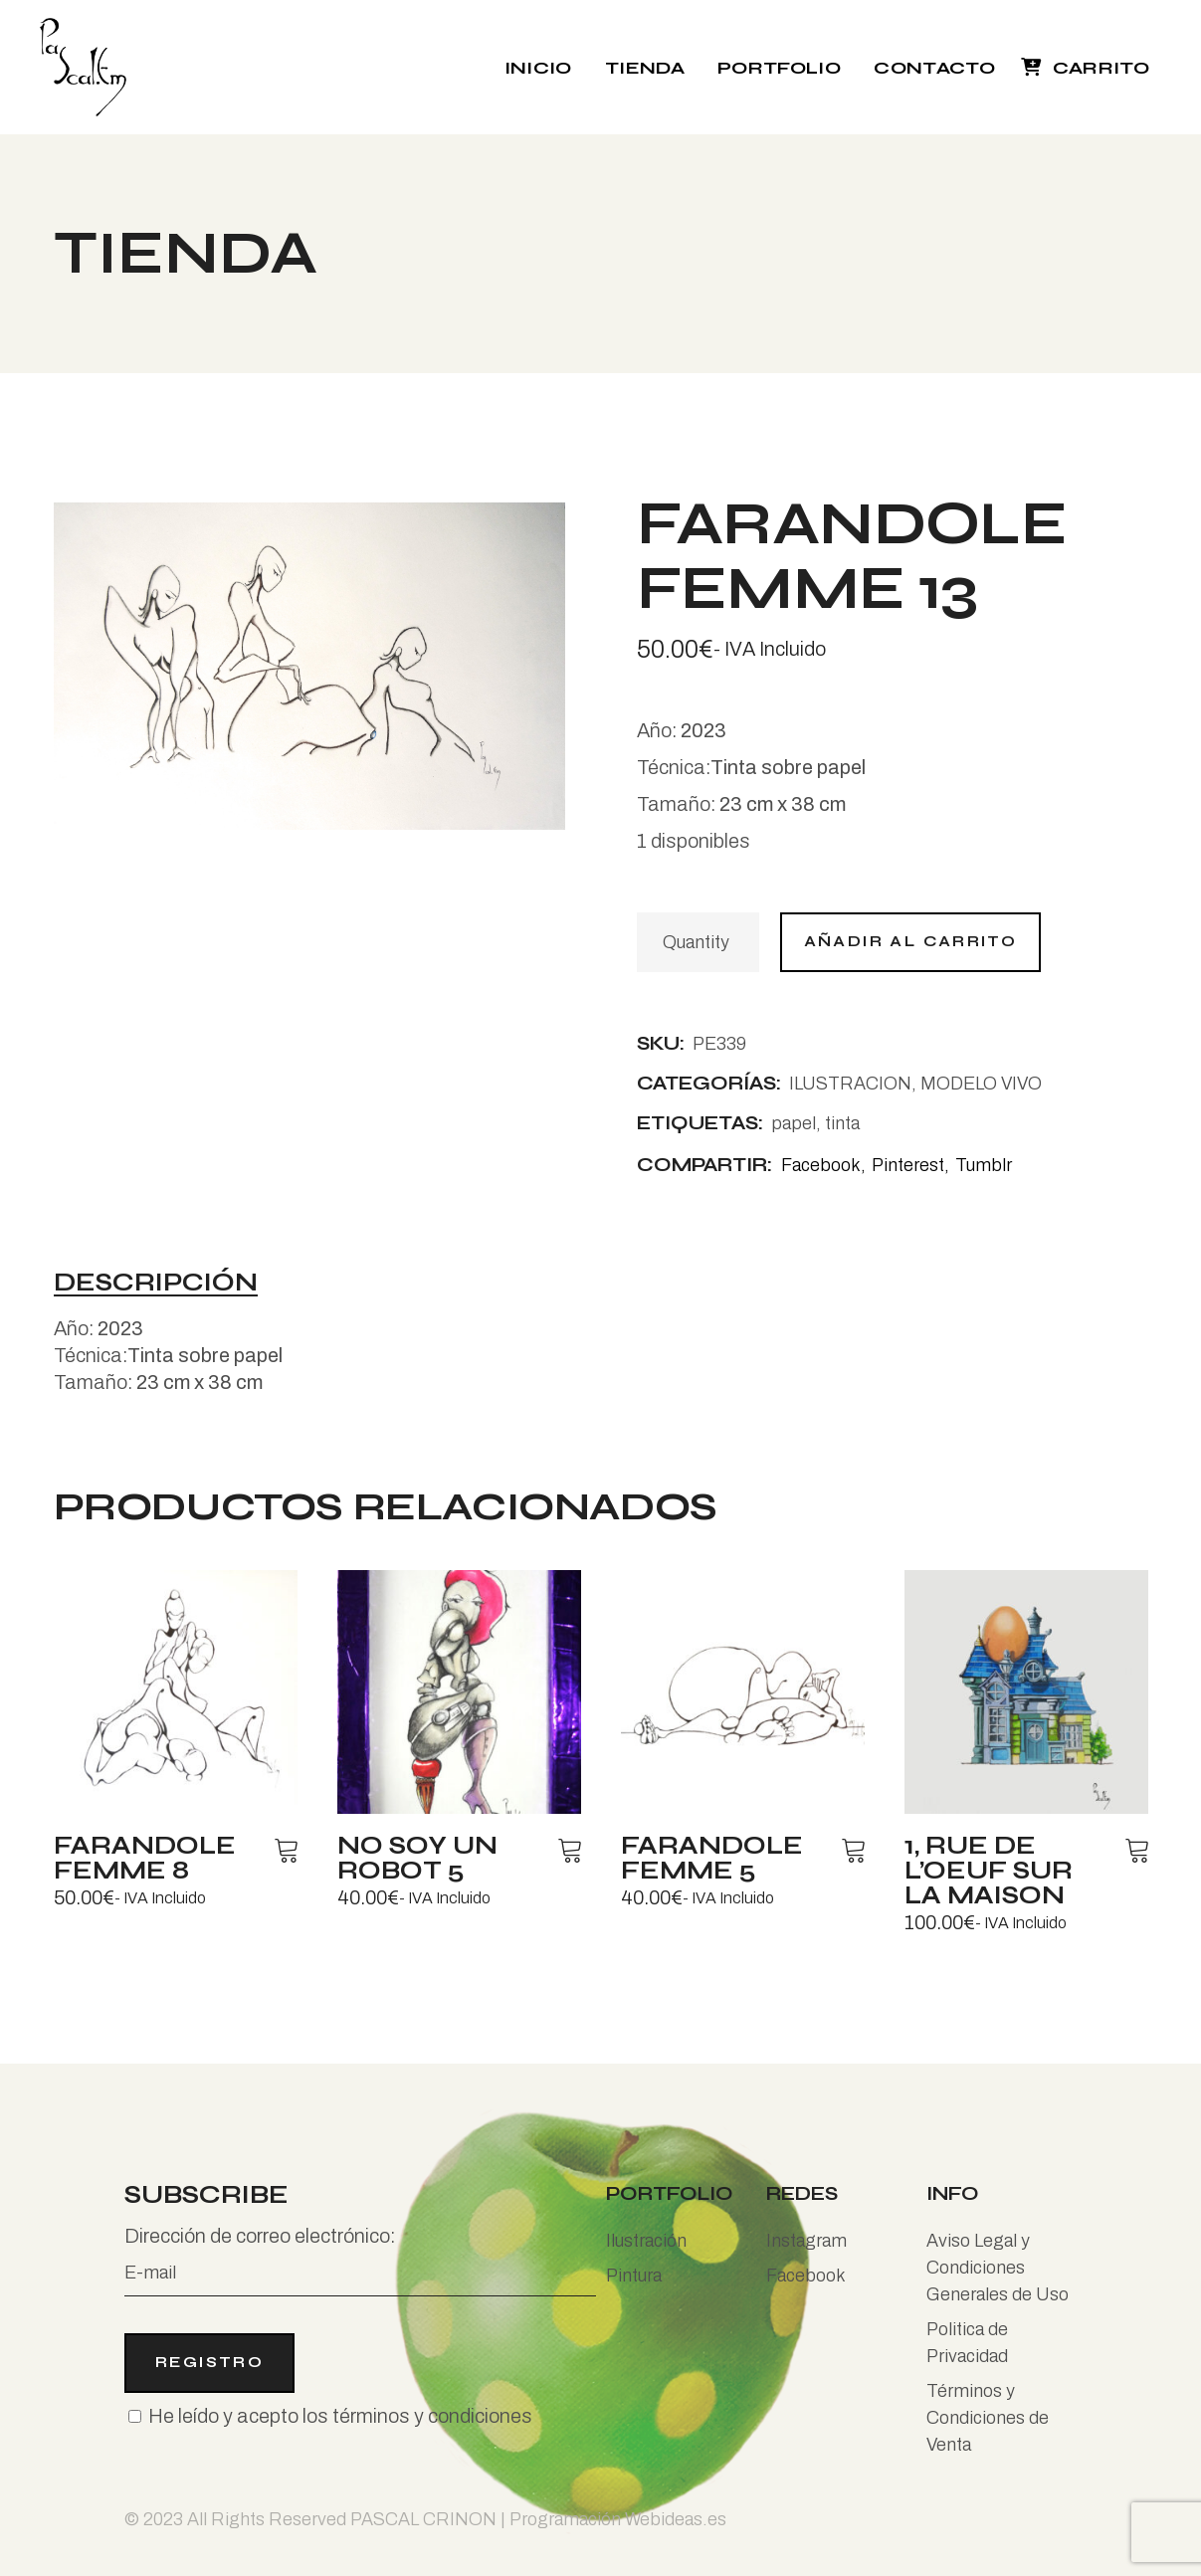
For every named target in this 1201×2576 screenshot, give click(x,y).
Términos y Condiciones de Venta (987, 2418)
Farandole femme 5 (712, 1858)
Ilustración (646, 2241)
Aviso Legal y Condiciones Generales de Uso (997, 2267)
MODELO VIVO (981, 1083)
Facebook (806, 2275)
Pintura (634, 2275)
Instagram (806, 2241)
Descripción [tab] (156, 1283)
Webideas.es (675, 2519)
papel (793, 1123)
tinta (842, 1123)
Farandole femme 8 (145, 1858)
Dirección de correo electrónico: (360, 2260)
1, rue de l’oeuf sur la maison (988, 1870)
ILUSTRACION (850, 1083)
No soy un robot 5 (417, 1858)
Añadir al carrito (911, 941)
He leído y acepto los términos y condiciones (340, 2416)
